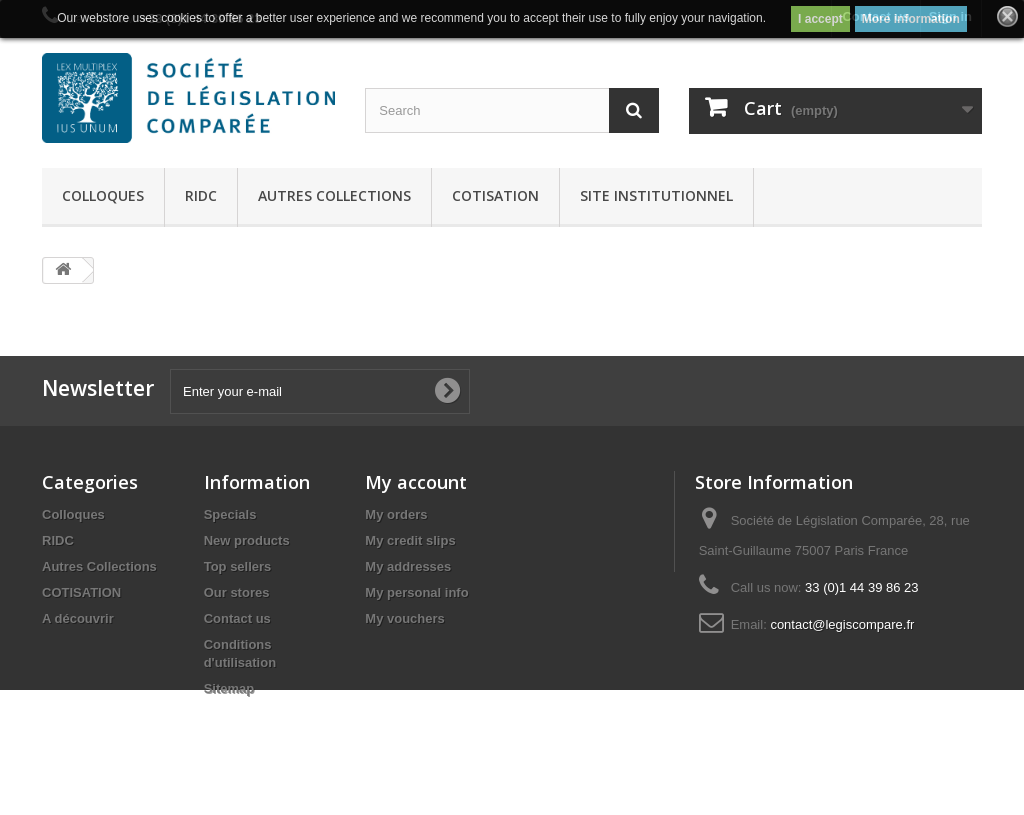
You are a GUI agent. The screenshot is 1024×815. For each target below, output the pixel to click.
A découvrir (78, 618)
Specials (230, 514)
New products (247, 540)
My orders (396, 514)
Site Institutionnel (656, 195)
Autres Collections (334, 195)
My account (416, 482)
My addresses (408, 566)
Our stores (237, 592)
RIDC (201, 195)
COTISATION (495, 195)
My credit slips (410, 540)
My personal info (416, 592)
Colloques (103, 195)
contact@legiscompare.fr (842, 624)
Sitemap (229, 688)
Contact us (237, 618)
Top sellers (238, 566)
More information (911, 19)
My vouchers (404, 618)
